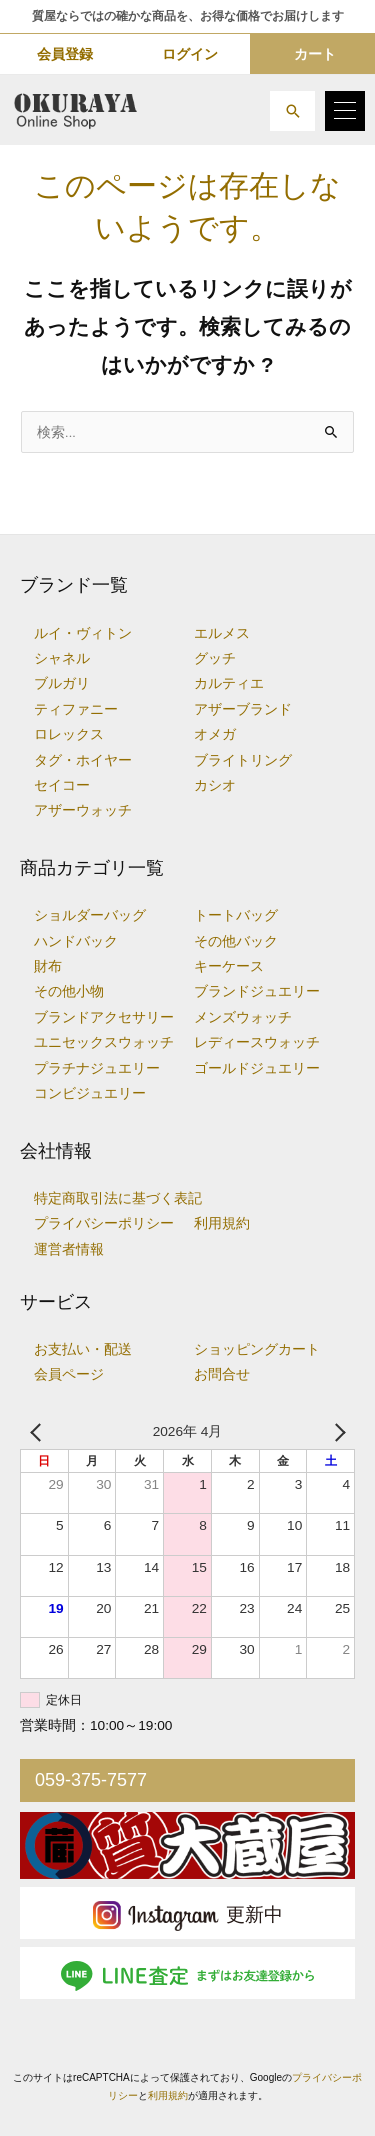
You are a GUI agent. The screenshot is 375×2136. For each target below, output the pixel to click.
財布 (48, 966)
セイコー (62, 785)
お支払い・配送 (83, 1349)
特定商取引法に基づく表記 (118, 1198)
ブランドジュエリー (257, 991)
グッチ (215, 658)
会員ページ (69, 1374)
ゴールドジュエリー (257, 1068)
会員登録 (65, 54)
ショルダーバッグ (90, 915)
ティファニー (76, 709)
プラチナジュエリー (97, 1068)
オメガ (215, 734)
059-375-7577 (91, 1780)
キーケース (229, 966)
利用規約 (222, 1223)
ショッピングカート (257, 1349)
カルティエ (229, 683)
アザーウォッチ (83, 810)
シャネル (62, 658)
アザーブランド (243, 709)
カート (315, 54)
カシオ (215, 785)
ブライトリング (243, 760)
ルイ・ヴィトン (83, 633)
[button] (292, 111)
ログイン (190, 54)
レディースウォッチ (257, 1042)
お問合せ (222, 1374)
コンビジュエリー (90, 1093)
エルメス (222, 633)
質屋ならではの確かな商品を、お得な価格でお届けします (188, 16)
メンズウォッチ (243, 1017)
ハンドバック (76, 941)
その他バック (236, 941)
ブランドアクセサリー (104, 1017)
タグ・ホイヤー (83, 760)
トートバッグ (236, 915)
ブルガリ (62, 683)
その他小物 (69, 991)
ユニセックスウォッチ (104, 1042)
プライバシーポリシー (104, 1223)
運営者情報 (69, 1249)
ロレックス (69, 734)
